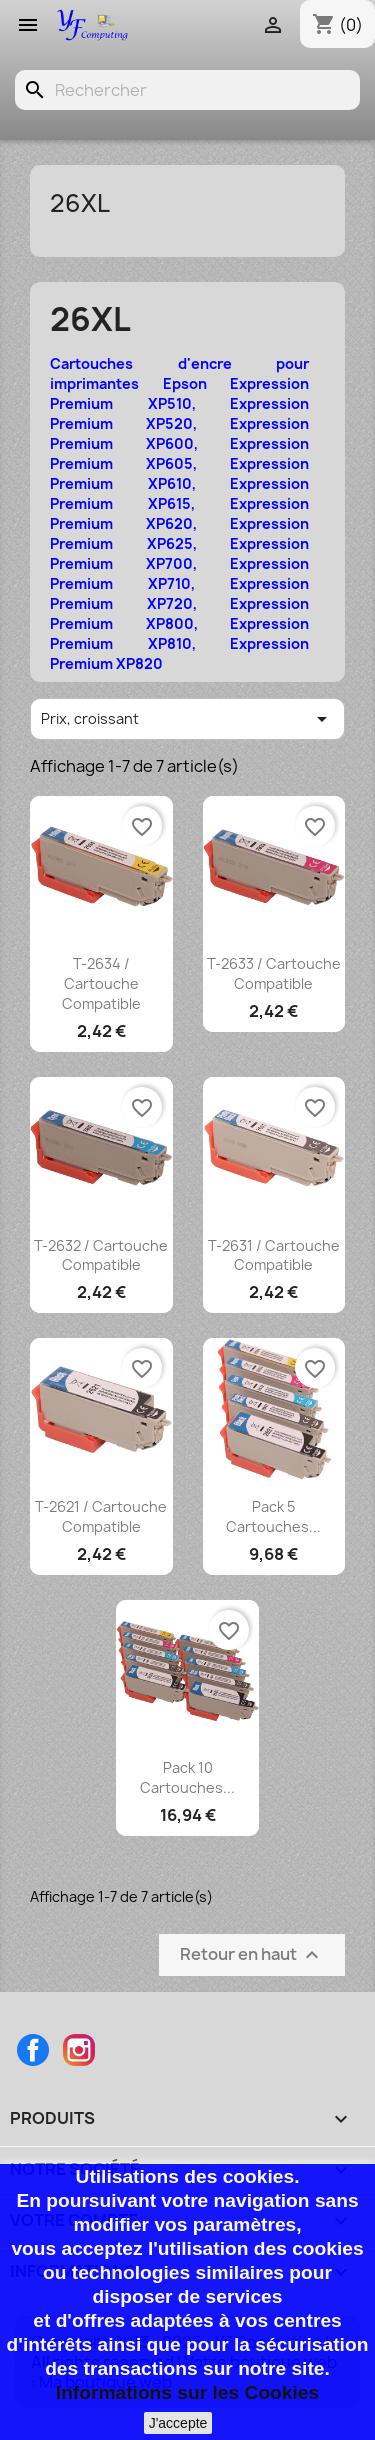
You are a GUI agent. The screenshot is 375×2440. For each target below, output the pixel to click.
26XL (80, 203)
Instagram (79, 2050)
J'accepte (178, 2423)
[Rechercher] (187, 90)
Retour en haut (252, 1955)
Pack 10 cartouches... (187, 1777)
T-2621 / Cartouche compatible (101, 1516)
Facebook (33, 2050)
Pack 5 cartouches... (273, 1516)
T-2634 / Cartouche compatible (101, 983)
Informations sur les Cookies (187, 2392)
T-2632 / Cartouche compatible (101, 1255)
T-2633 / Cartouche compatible (274, 973)
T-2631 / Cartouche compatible (274, 1255)
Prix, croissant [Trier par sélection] (187, 719)
